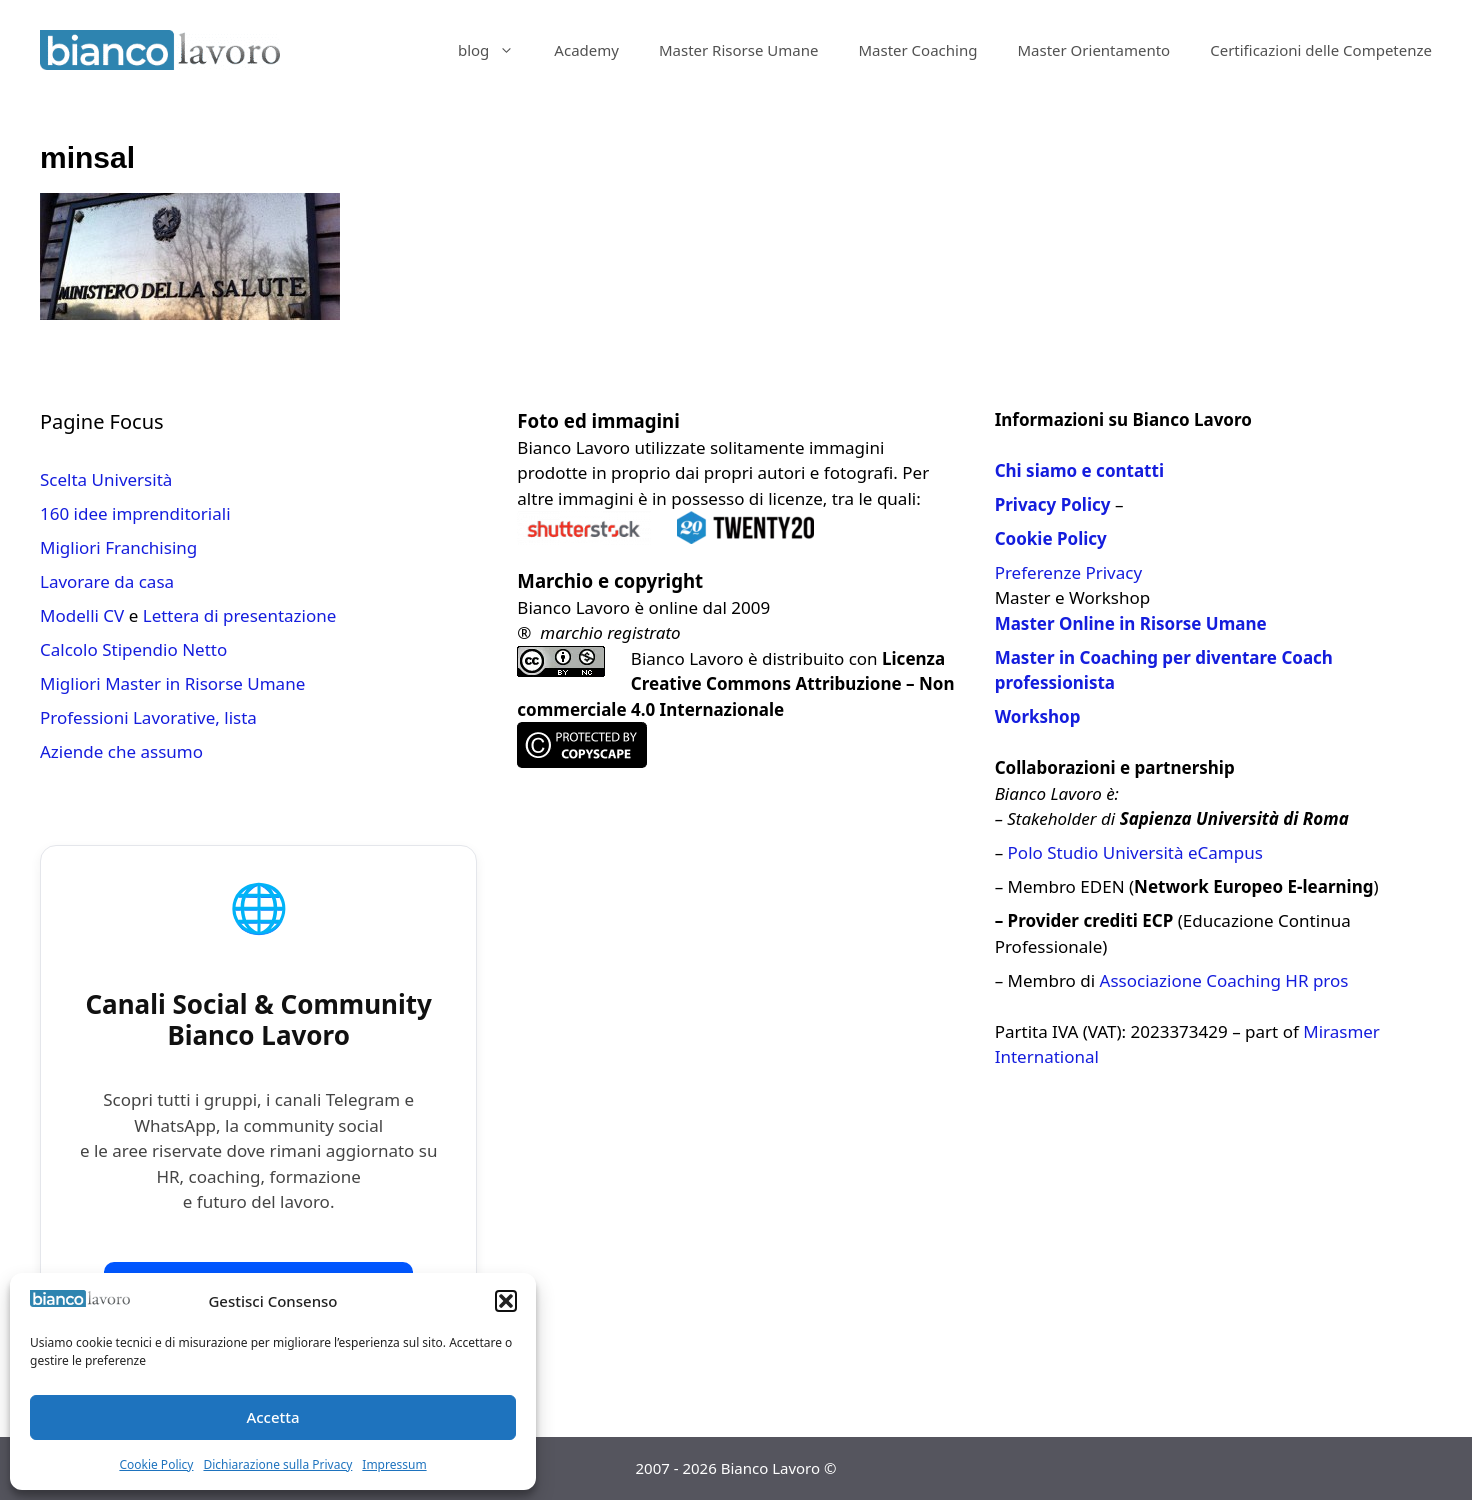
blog (496, 50)
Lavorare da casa (107, 581)
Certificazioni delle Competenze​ (1321, 50)
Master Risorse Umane (739, 50)
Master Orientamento (1093, 50)
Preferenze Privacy (1068, 572)
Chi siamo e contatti (1079, 470)
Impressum (394, 1464)
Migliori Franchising (118, 547)
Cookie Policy (156, 1464)
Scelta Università (106, 479)
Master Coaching (917, 50)
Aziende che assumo (121, 751)
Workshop (1038, 716)
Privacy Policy (1053, 504)
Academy (586, 50)
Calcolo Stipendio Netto (133, 649)
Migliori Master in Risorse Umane (172, 683)
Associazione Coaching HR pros (1224, 980)
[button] (506, 1301)
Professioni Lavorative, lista (148, 717)
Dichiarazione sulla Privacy (277, 1464)
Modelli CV (82, 615)
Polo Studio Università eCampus (1135, 852)
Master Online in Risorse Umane (1131, 623)
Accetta (272, 1417)
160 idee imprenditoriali (135, 513)
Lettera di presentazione (240, 615)
